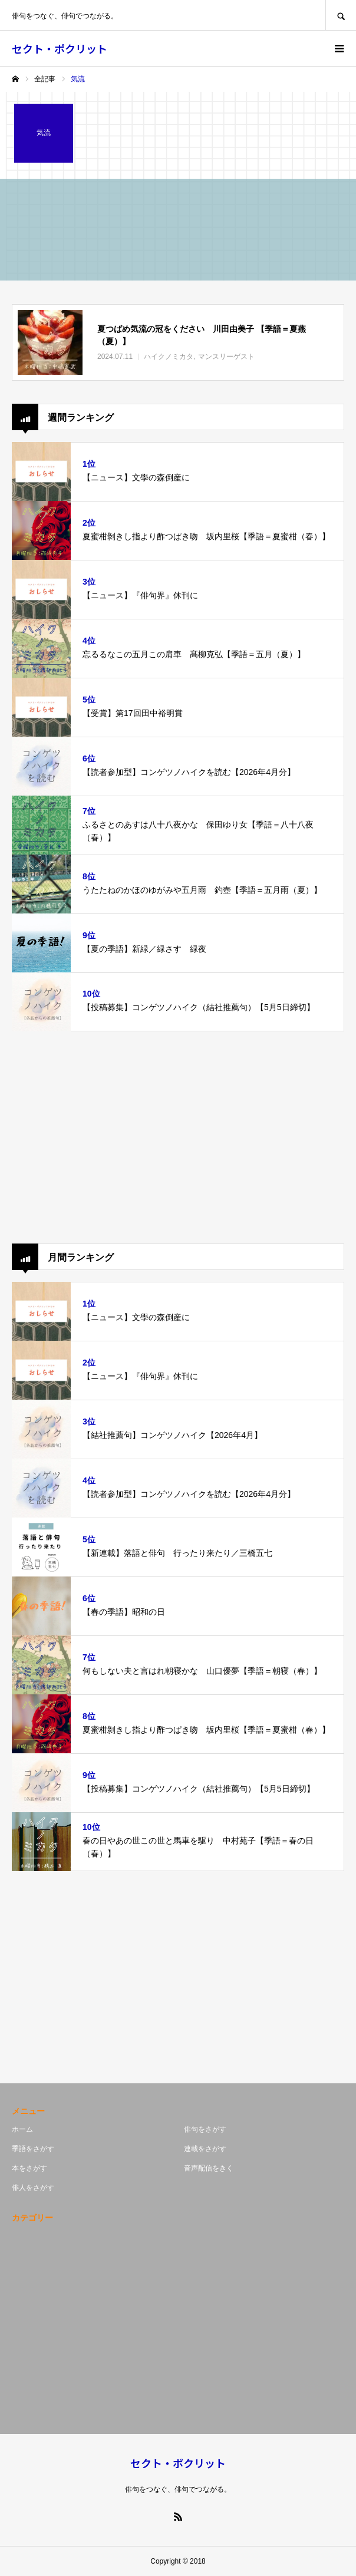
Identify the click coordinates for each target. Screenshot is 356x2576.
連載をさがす (205, 2149)
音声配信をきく (208, 2168)
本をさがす (29, 2168)
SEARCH (340, 15)
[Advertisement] (178, 1137)
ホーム (22, 2129)
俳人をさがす (33, 2188)
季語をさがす (33, 2149)
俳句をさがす (205, 2129)
